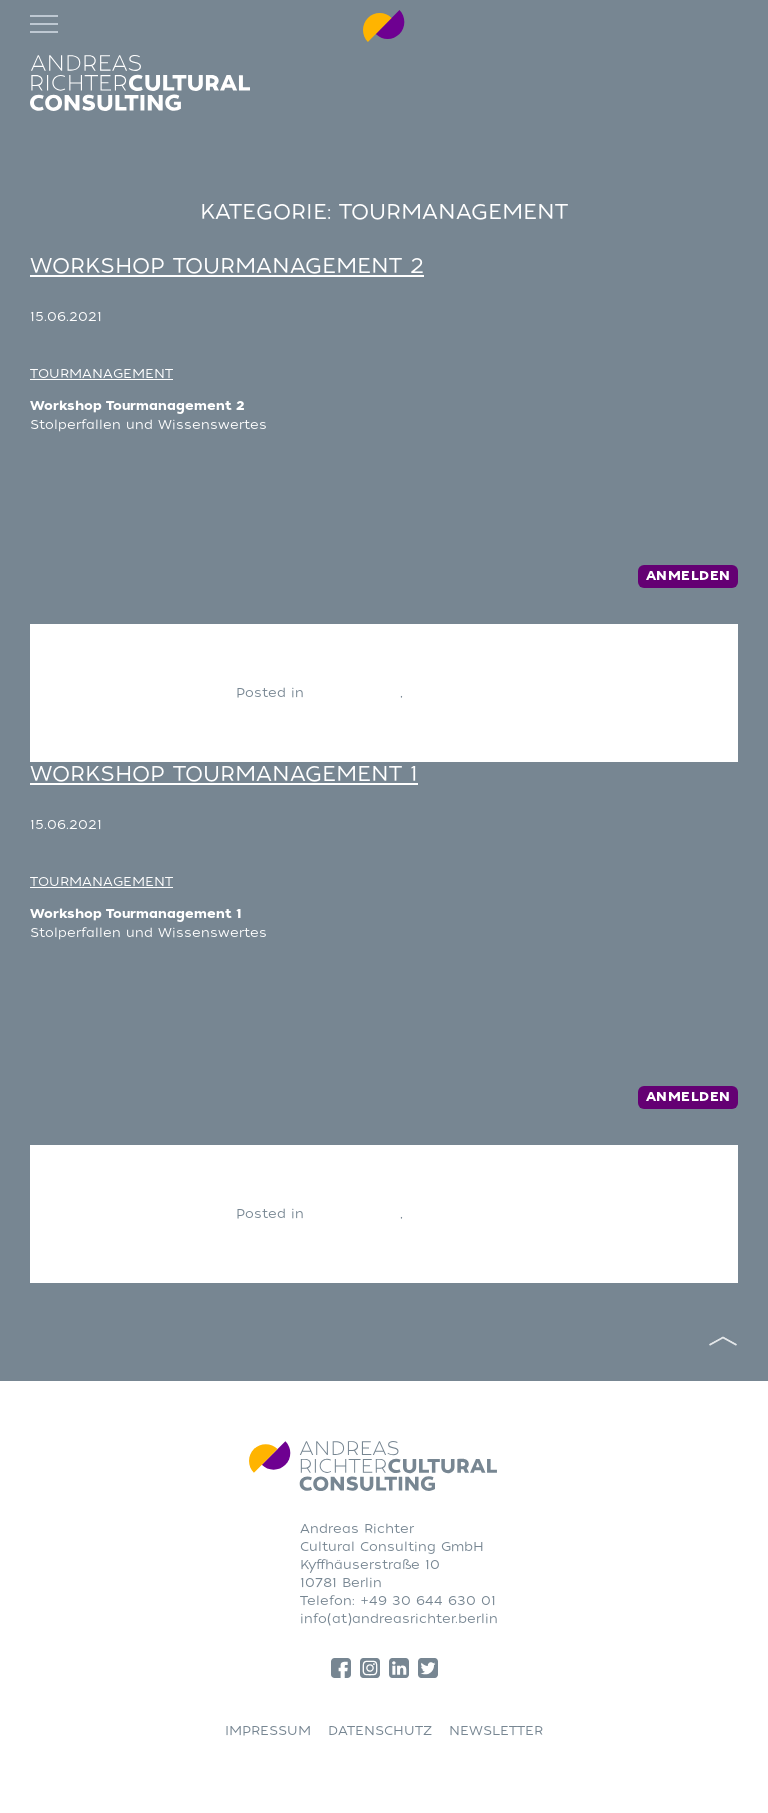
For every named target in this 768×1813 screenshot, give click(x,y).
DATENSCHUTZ (380, 1730)
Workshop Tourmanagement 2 (227, 266)
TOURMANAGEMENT (101, 373)
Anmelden (688, 576)
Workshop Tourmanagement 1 (224, 774)
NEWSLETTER (496, 1730)
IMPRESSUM (268, 1730)
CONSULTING (354, 692)
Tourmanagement (470, 692)
